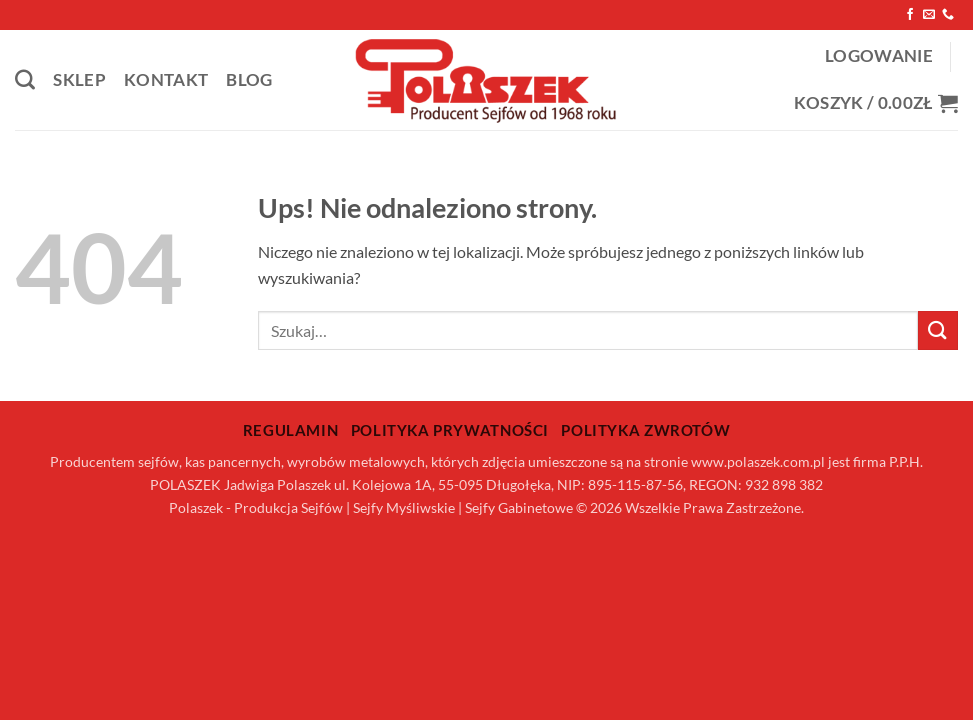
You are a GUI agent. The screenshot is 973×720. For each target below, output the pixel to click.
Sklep (79, 80)
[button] (879, 56)
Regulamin (291, 430)
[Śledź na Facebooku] (910, 15)
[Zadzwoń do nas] (948, 15)
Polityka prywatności (450, 430)
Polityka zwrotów (645, 430)
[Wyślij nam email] (929, 15)
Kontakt (166, 80)
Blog (249, 80)
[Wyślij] (938, 330)
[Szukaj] (25, 80)
